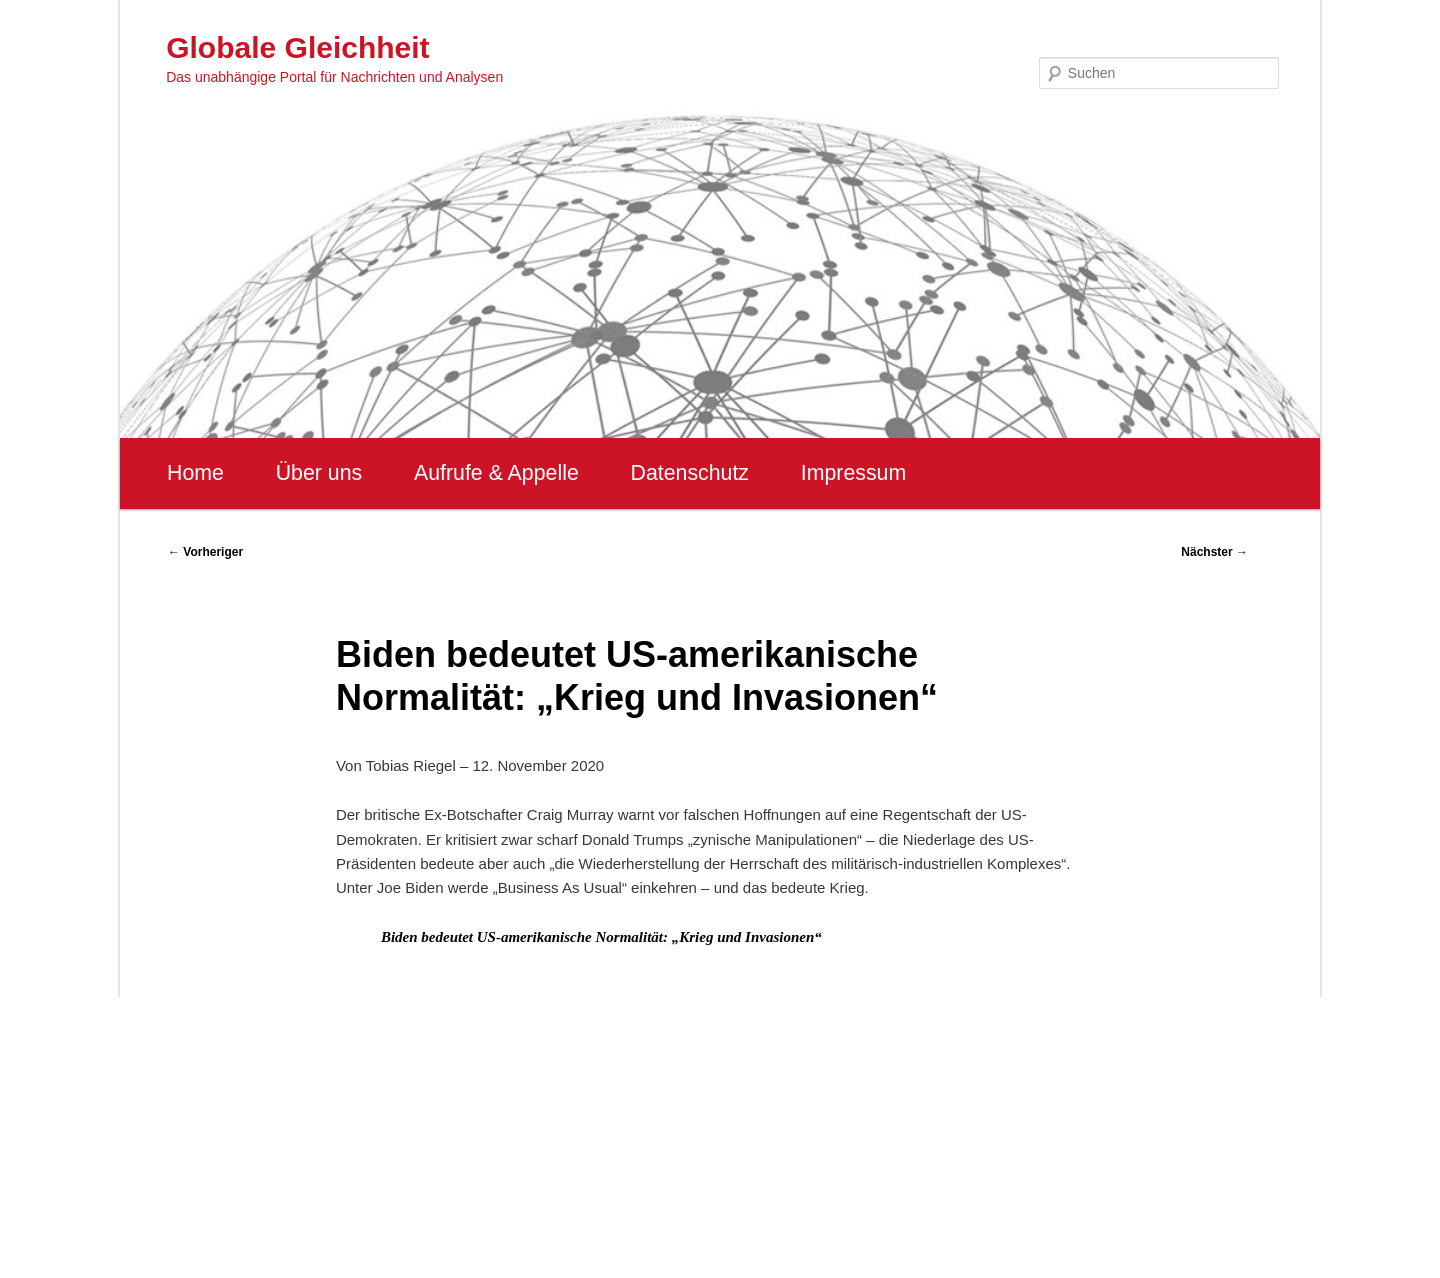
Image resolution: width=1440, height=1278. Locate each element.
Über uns (319, 473)
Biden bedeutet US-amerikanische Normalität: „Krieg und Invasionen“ (601, 937)
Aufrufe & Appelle (496, 473)
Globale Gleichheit (297, 47)
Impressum (853, 473)
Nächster (1214, 552)
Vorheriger (205, 552)
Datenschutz (689, 473)
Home (195, 473)
